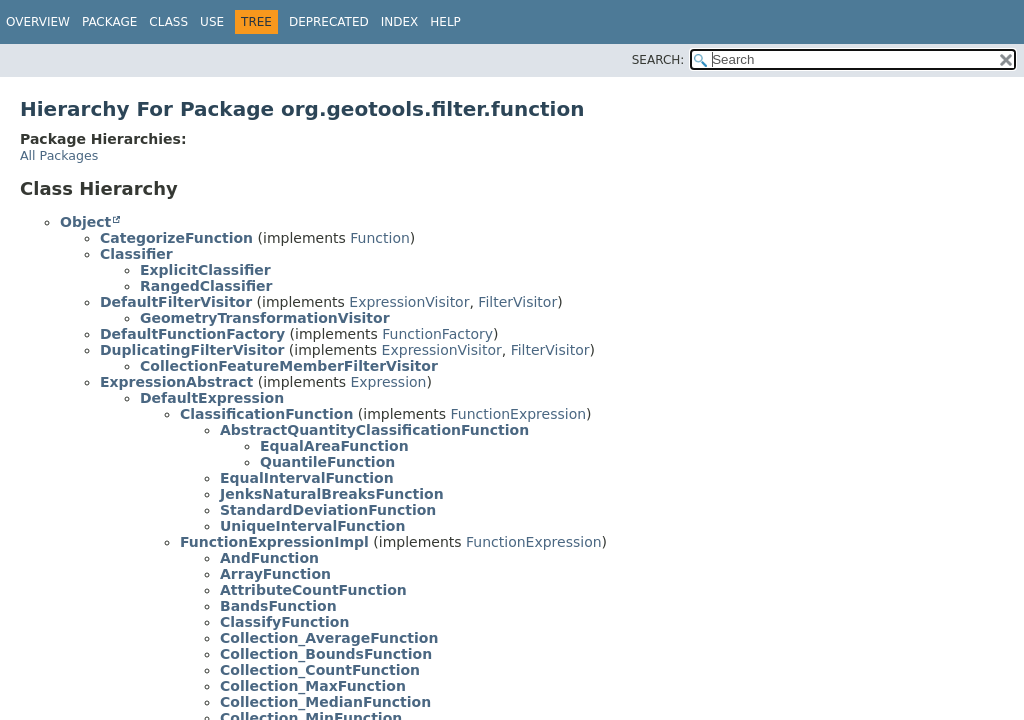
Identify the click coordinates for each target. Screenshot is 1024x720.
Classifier (136, 254)
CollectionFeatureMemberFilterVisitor (289, 366)
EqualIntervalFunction (307, 478)
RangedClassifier (206, 286)
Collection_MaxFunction (313, 686)
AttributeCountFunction (313, 590)
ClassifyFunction (284, 622)
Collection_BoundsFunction (326, 654)
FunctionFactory (437, 334)
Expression (388, 382)
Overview (38, 22)
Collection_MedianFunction (325, 702)
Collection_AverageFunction (329, 638)
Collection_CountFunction (320, 670)
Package (109, 22)
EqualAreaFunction (334, 446)
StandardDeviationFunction (328, 510)
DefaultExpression (212, 398)
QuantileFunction (327, 462)
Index (400, 22)
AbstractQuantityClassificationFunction (374, 430)
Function (380, 238)
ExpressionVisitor (409, 302)
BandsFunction (278, 606)
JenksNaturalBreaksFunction (332, 494)
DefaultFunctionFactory (192, 334)
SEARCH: (658, 60)
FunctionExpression (519, 414)
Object (85, 222)
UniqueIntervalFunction (312, 526)
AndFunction (269, 558)
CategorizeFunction (176, 238)
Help (445, 22)
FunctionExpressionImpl (274, 542)
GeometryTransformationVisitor (265, 318)
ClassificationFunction (266, 414)
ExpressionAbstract (176, 382)
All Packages (59, 155)
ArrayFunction (275, 574)
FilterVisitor (517, 302)
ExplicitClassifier (205, 270)
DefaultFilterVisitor (176, 302)
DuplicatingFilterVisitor (192, 350)
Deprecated (329, 22)
